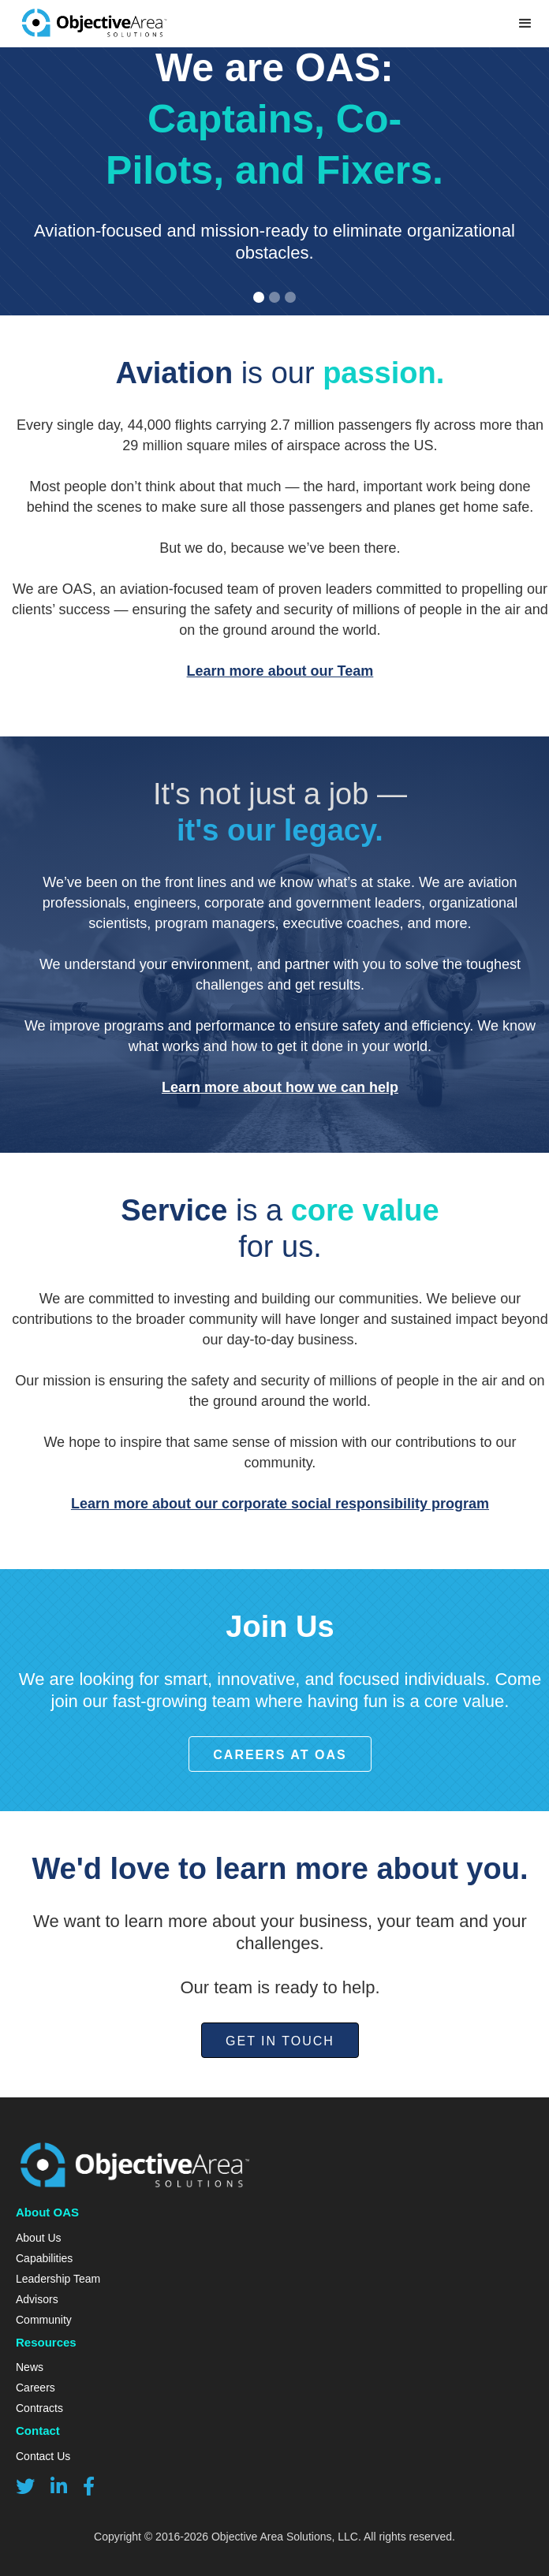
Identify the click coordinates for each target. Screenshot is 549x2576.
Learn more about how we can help (280, 1087)
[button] (258, 297)
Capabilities (44, 2258)
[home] (90, 23)
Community (44, 2319)
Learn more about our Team (280, 671)
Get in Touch (280, 2041)
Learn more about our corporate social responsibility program (280, 1504)
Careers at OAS (279, 1754)
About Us (39, 2237)
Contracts (39, 2408)
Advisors (37, 2299)
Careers (35, 2387)
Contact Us (43, 2456)
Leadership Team (58, 2278)
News (29, 2367)
